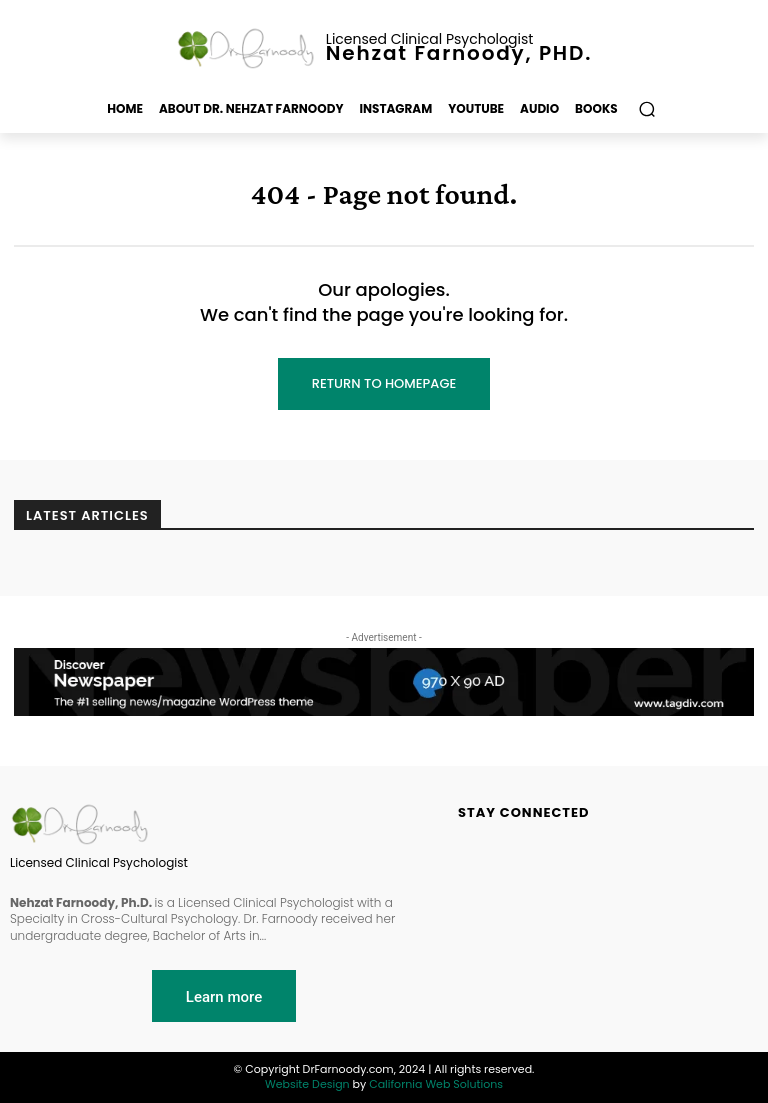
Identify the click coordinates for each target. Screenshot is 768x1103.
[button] (647, 109)
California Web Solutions (436, 1084)
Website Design (307, 1084)
